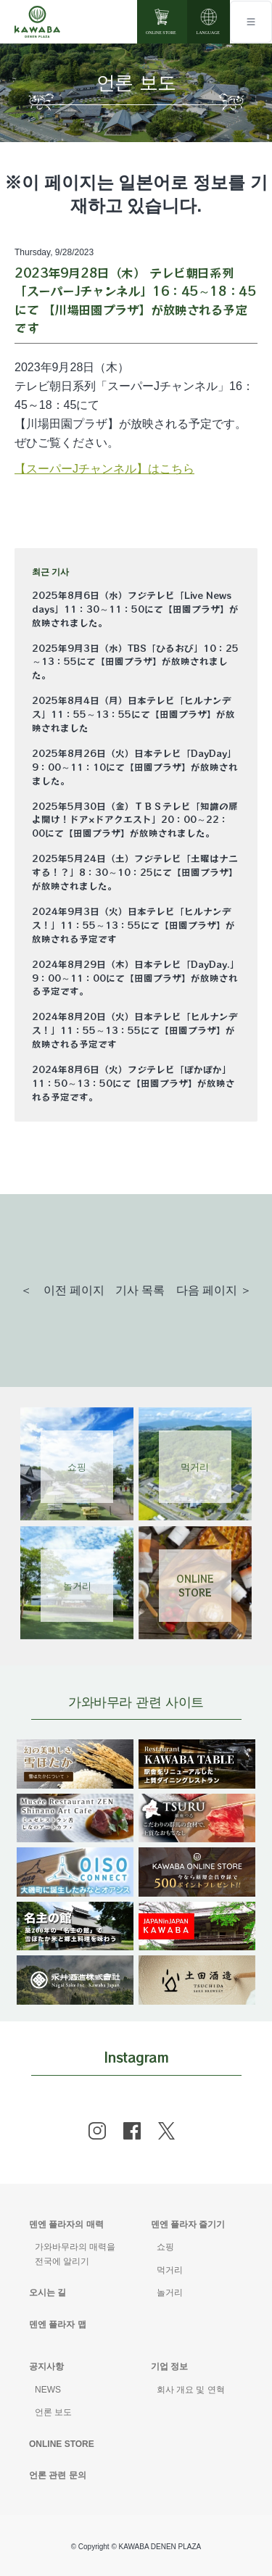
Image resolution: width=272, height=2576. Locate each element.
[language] (208, 22)
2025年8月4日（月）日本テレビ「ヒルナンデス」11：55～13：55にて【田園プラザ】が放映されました (133, 714)
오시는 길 (47, 2292)
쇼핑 (165, 2247)
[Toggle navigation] (251, 22)
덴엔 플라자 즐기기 (188, 2224)
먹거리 (170, 2270)
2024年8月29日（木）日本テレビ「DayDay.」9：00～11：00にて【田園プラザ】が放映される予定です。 (135, 978)
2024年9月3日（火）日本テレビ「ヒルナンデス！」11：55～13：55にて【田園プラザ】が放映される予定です (133, 925)
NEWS (48, 2390)
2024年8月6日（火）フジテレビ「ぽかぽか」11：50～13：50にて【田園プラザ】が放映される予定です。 (133, 1083)
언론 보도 (53, 2412)
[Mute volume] (37, 22)
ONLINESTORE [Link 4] (195, 1586)
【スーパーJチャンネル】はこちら (104, 469)
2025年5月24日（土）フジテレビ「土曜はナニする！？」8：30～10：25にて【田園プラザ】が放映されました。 (135, 872)
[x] (167, 2131)
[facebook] (132, 2131)
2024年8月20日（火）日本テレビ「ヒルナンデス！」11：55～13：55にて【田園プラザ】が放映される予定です (135, 1030)
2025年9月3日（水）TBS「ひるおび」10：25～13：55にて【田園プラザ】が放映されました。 (135, 662)
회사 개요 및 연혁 (191, 2390)
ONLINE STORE (61, 2444)
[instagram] (97, 2131)
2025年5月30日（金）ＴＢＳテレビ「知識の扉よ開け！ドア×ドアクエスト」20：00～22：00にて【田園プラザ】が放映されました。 (135, 820)
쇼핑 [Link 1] (76, 1466)
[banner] (75, 1748)
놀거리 (170, 2292)
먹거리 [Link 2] (195, 1466)
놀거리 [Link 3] (77, 1585)
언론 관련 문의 (57, 2475)
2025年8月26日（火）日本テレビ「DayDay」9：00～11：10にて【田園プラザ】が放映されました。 (135, 767)
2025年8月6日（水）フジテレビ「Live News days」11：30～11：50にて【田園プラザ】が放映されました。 (135, 609)
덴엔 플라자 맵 (57, 2324)
